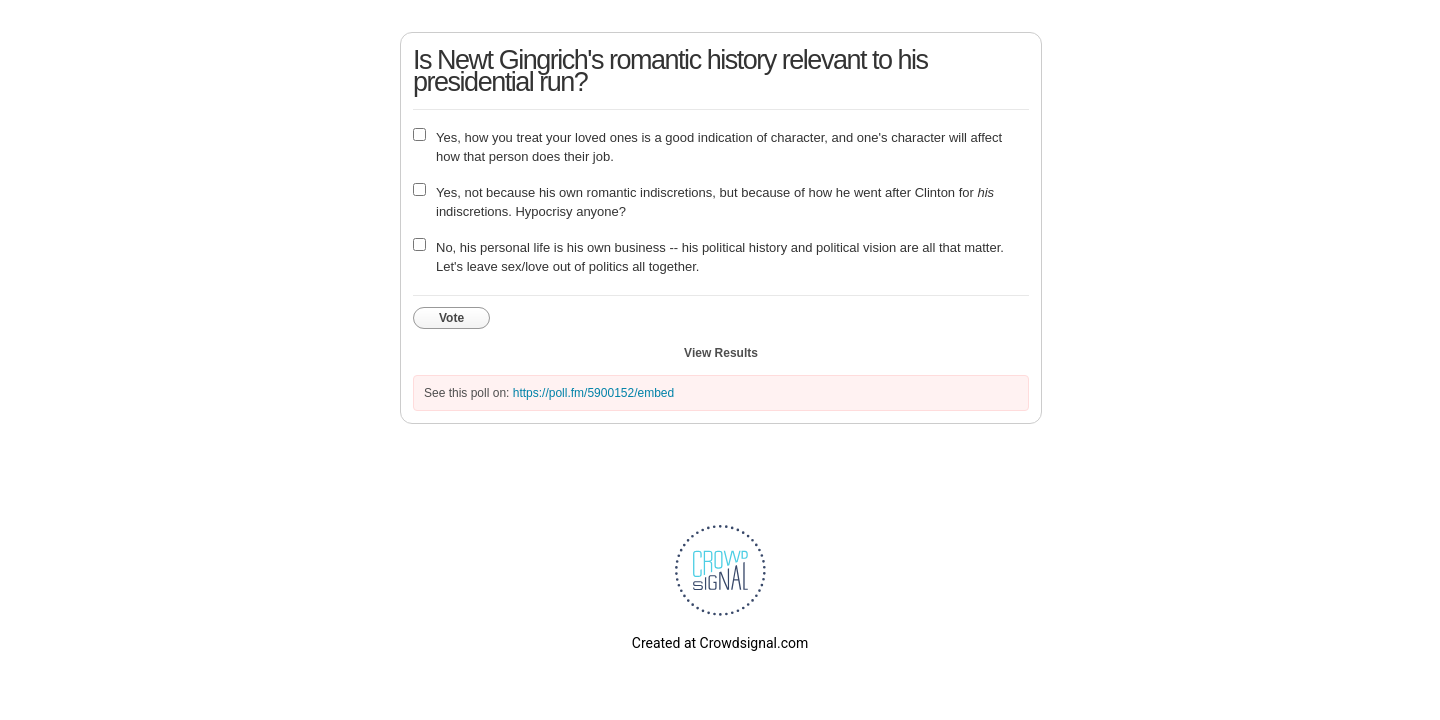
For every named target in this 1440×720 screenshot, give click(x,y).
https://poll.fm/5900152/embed (593, 393)
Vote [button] (451, 318)
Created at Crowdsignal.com (720, 643)
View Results (721, 353)
